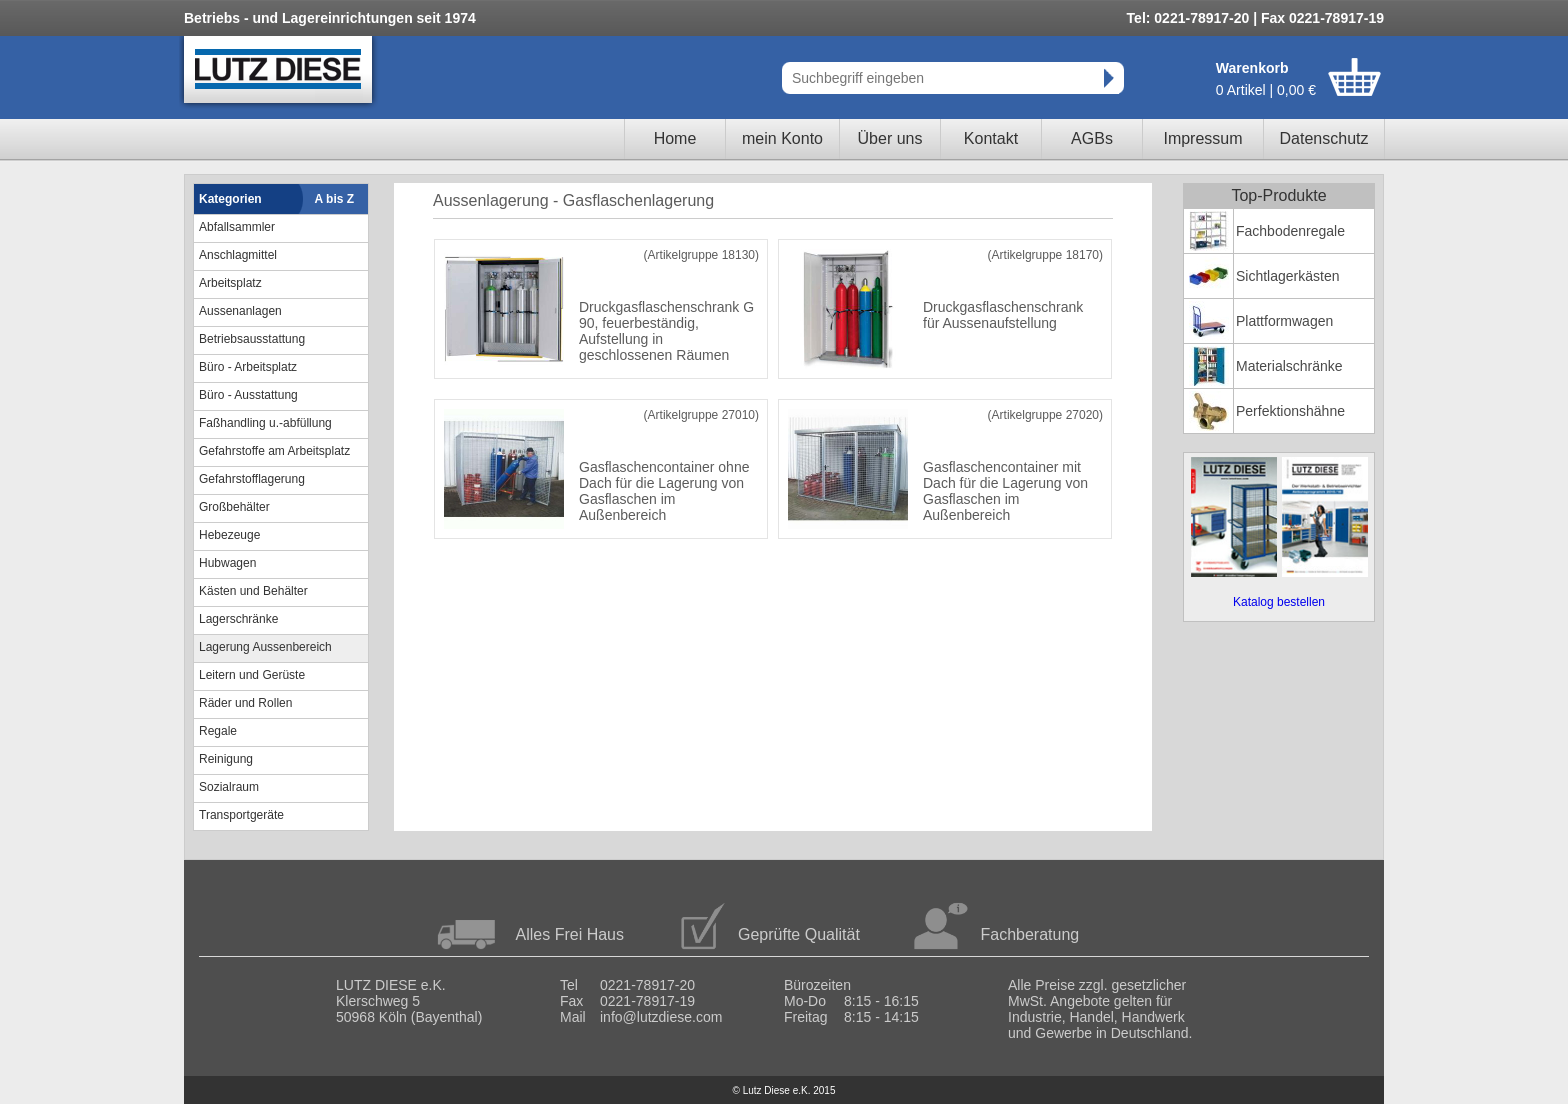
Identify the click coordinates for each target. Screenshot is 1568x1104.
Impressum (1202, 138)
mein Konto (782, 138)
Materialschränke (1289, 366)
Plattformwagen (1284, 321)
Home (675, 138)
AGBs (1092, 138)
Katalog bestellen (1279, 602)
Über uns (890, 138)
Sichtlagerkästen (1288, 276)
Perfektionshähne (1290, 411)
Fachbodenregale (1290, 231)
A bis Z (335, 199)
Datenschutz (1324, 138)
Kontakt (991, 138)
